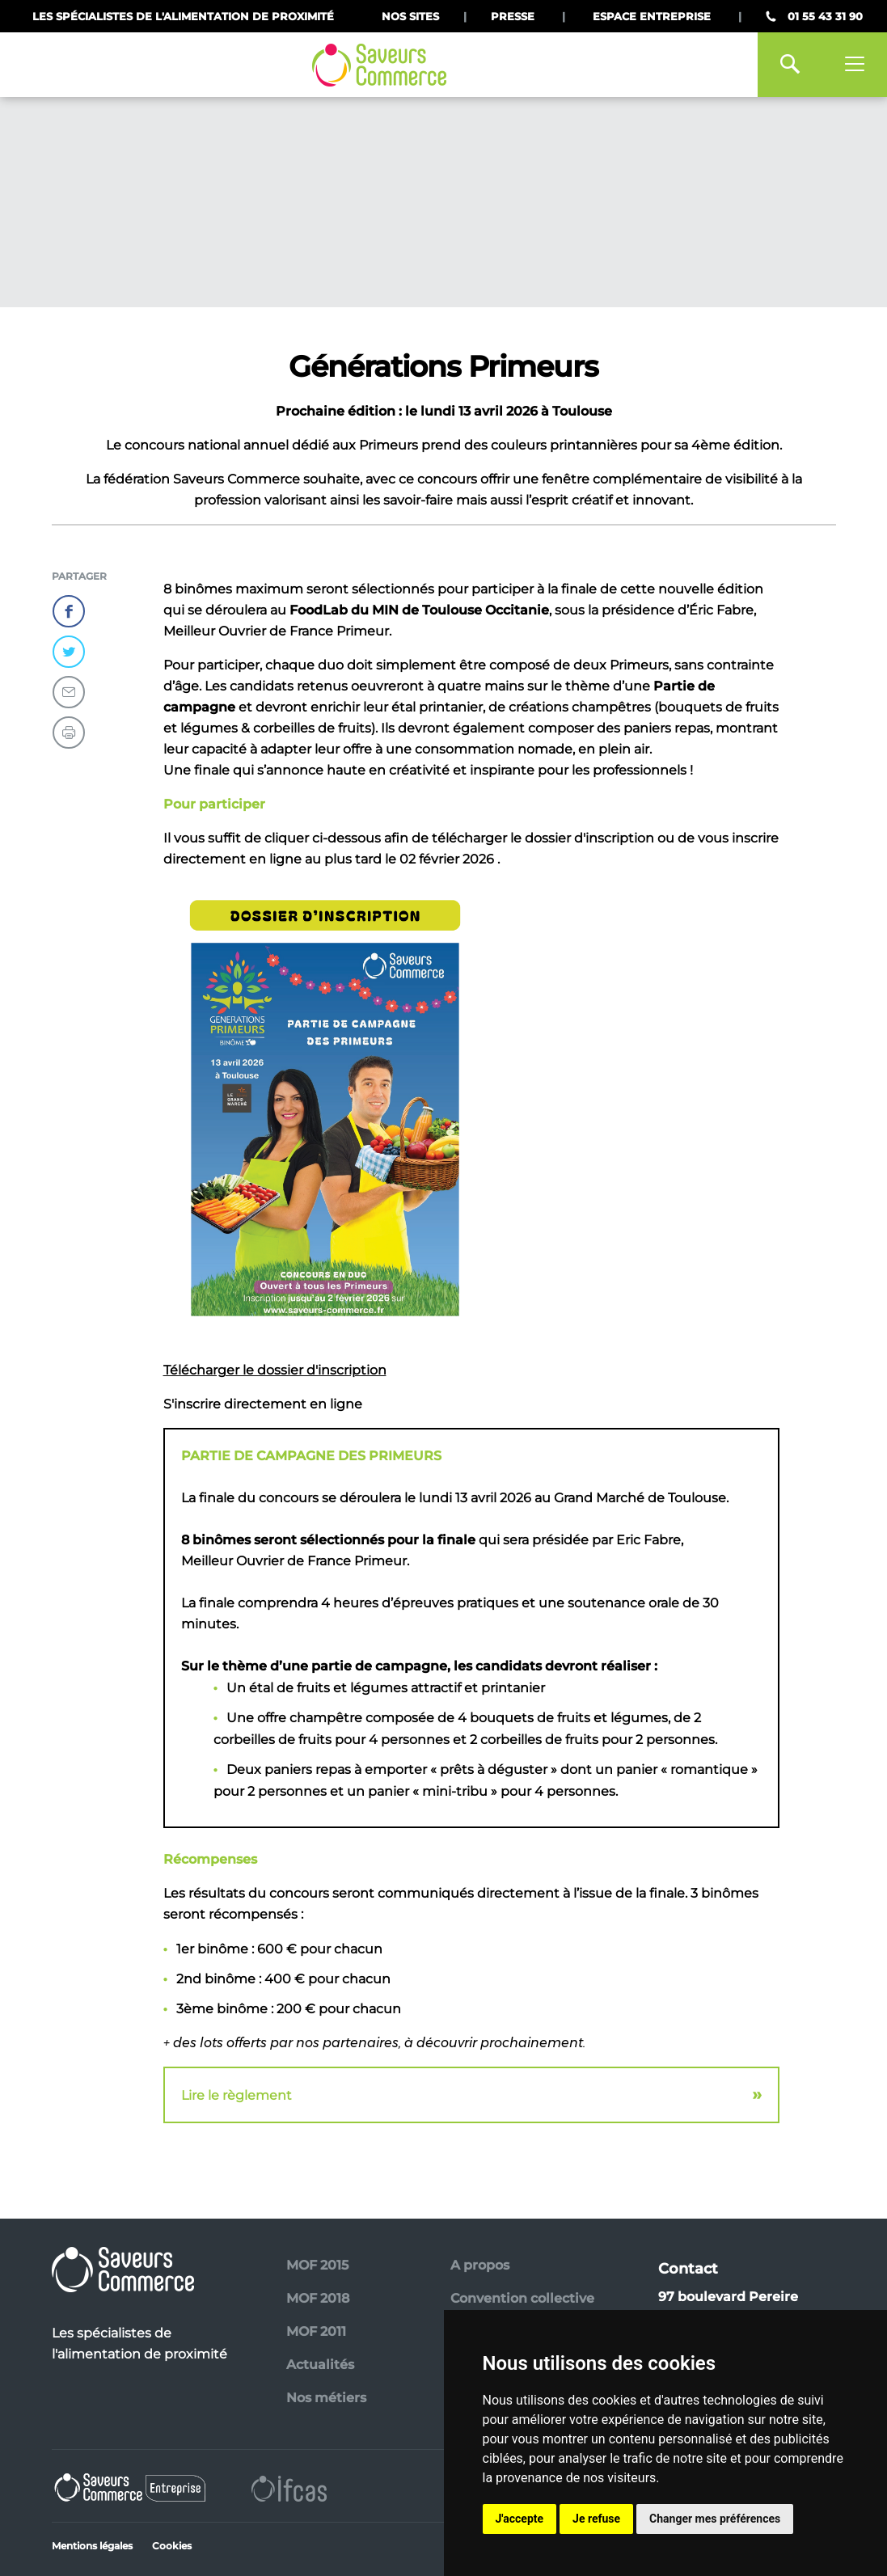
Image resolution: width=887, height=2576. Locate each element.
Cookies (172, 2546)
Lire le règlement (236, 2094)
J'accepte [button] (520, 2518)
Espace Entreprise (652, 16)
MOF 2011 (316, 2331)
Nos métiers (326, 2397)
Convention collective (522, 2298)
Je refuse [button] (596, 2518)
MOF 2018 (317, 2298)
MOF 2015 (317, 2265)
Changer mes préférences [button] (714, 2518)
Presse (512, 16)
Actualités (320, 2364)
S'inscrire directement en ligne (262, 1404)
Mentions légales (92, 2546)
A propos (479, 2265)
